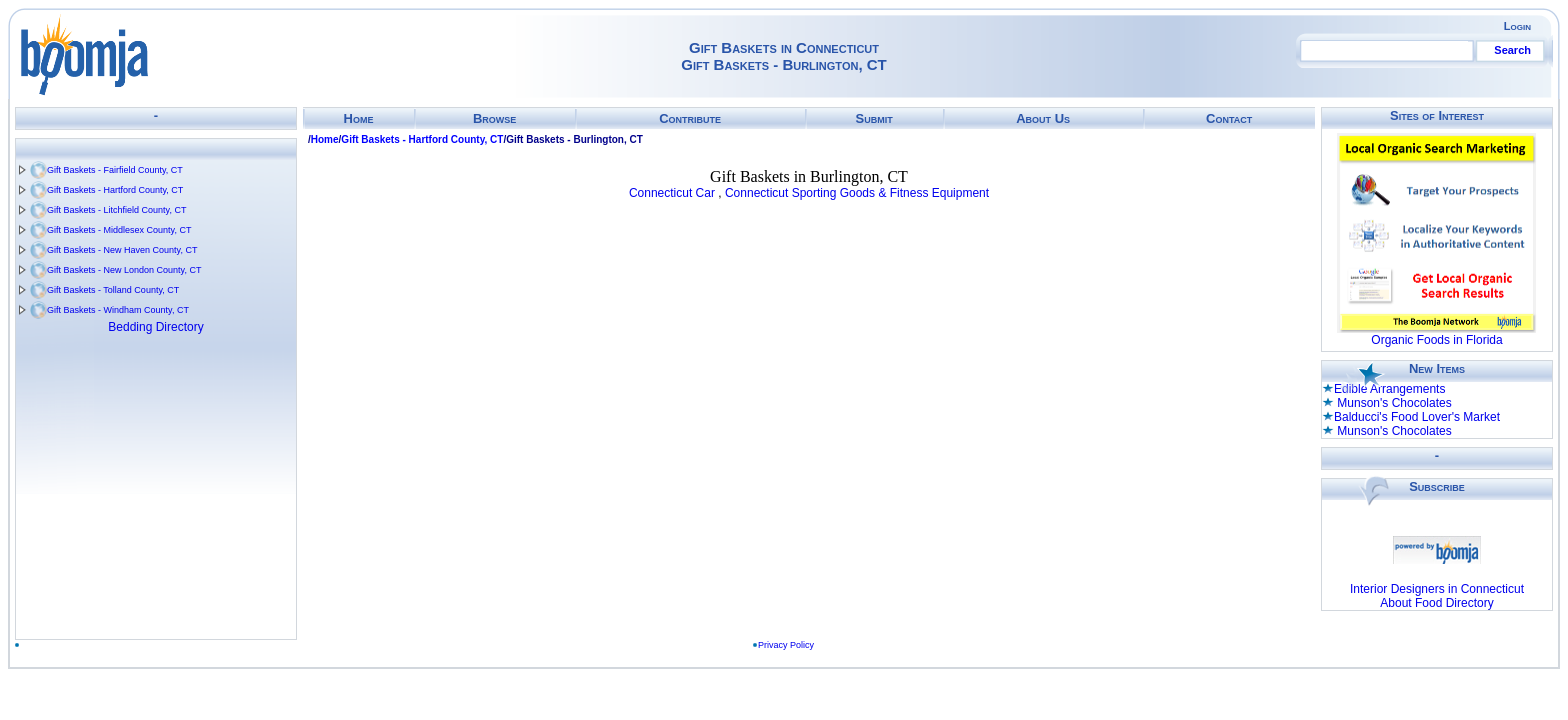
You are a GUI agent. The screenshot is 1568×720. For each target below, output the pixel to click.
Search (1512, 50)
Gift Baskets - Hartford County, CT (115, 190)
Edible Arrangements (1389, 389)
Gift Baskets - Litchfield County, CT (116, 210)
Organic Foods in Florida (1436, 340)
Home (359, 118)
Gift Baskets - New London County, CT (124, 270)
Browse (494, 118)
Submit (873, 118)
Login (1517, 26)
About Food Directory (1436, 603)
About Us (1043, 118)
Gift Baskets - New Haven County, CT (122, 250)
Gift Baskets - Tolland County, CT (113, 290)
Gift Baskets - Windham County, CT (118, 310)
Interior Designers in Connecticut (1437, 589)
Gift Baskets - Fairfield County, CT (115, 170)
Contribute (690, 118)
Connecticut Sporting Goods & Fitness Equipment (857, 193)
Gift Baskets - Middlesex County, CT (119, 230)
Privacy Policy (786, 645)
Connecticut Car (672, 193)
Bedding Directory (155, 327)
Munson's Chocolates (1393, 403)
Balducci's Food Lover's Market (1417, 417)
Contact (1229, 118)
